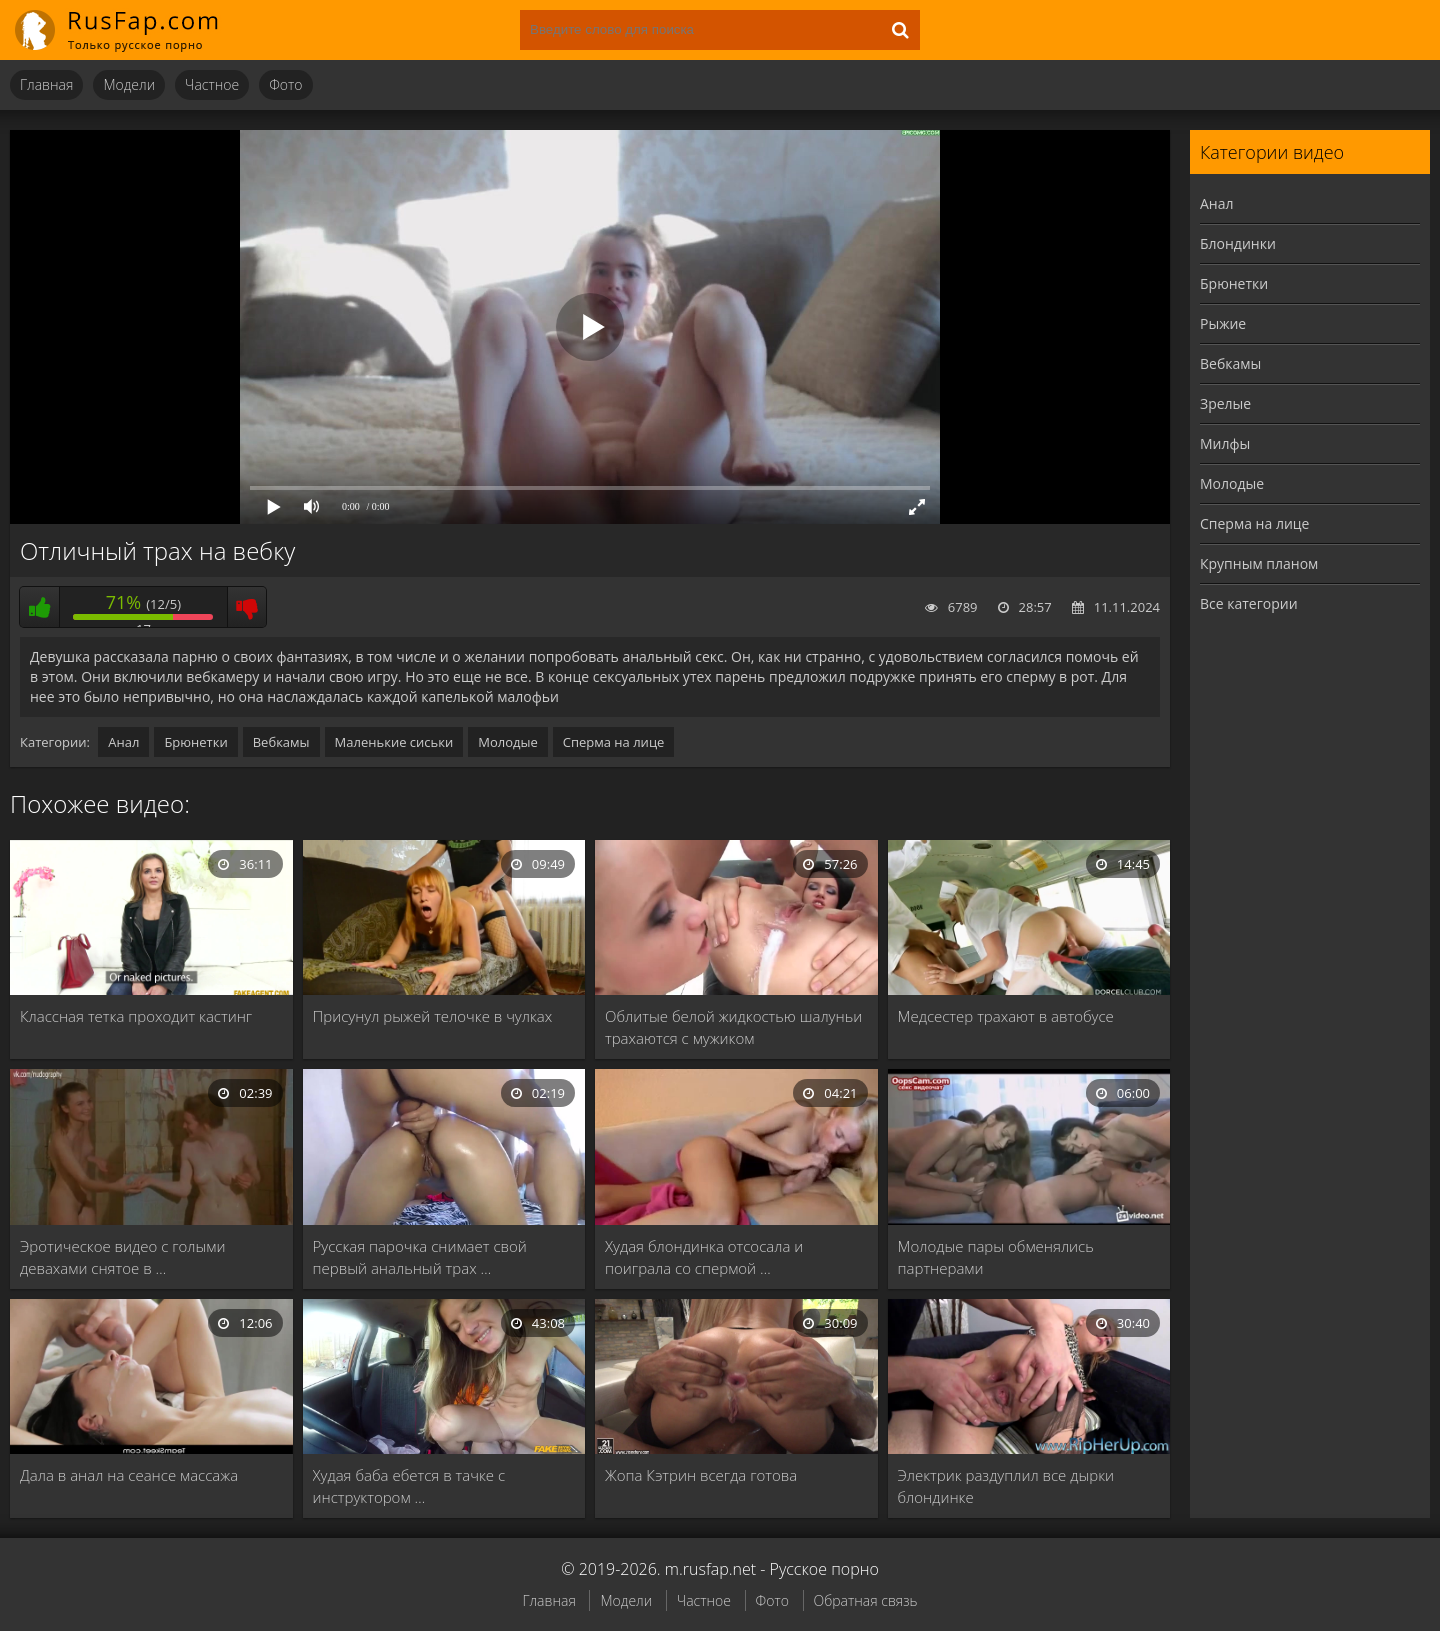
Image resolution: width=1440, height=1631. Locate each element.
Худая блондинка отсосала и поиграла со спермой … (704, 1257)
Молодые (508, 742)
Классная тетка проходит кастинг (136, 1016)
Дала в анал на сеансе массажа (129, 1475)
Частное (212, 84)
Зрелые (1225, 403)
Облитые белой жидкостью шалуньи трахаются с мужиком (733, 1027)
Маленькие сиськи (394, 742)
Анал (123, 742)
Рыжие (1223, 323)
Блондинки (1238, 243)
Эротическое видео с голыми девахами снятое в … (122, 1257)
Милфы (1225, 443)
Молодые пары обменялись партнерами (996, 1257)
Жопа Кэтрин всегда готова (701, 1475)
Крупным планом (1259, 563)
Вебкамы (281, 742)
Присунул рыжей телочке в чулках (433, 1016)
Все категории (1249, 603)
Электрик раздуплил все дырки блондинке (1006, 1486)
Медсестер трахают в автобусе (1006, 1016)
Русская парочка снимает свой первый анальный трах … (420, 1257)
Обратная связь (866, 1600)
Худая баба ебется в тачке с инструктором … (409, 1486)
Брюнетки (195, 742)
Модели (129, 84)
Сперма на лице (614, 742)
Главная (46, 84)
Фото (285, 84)
